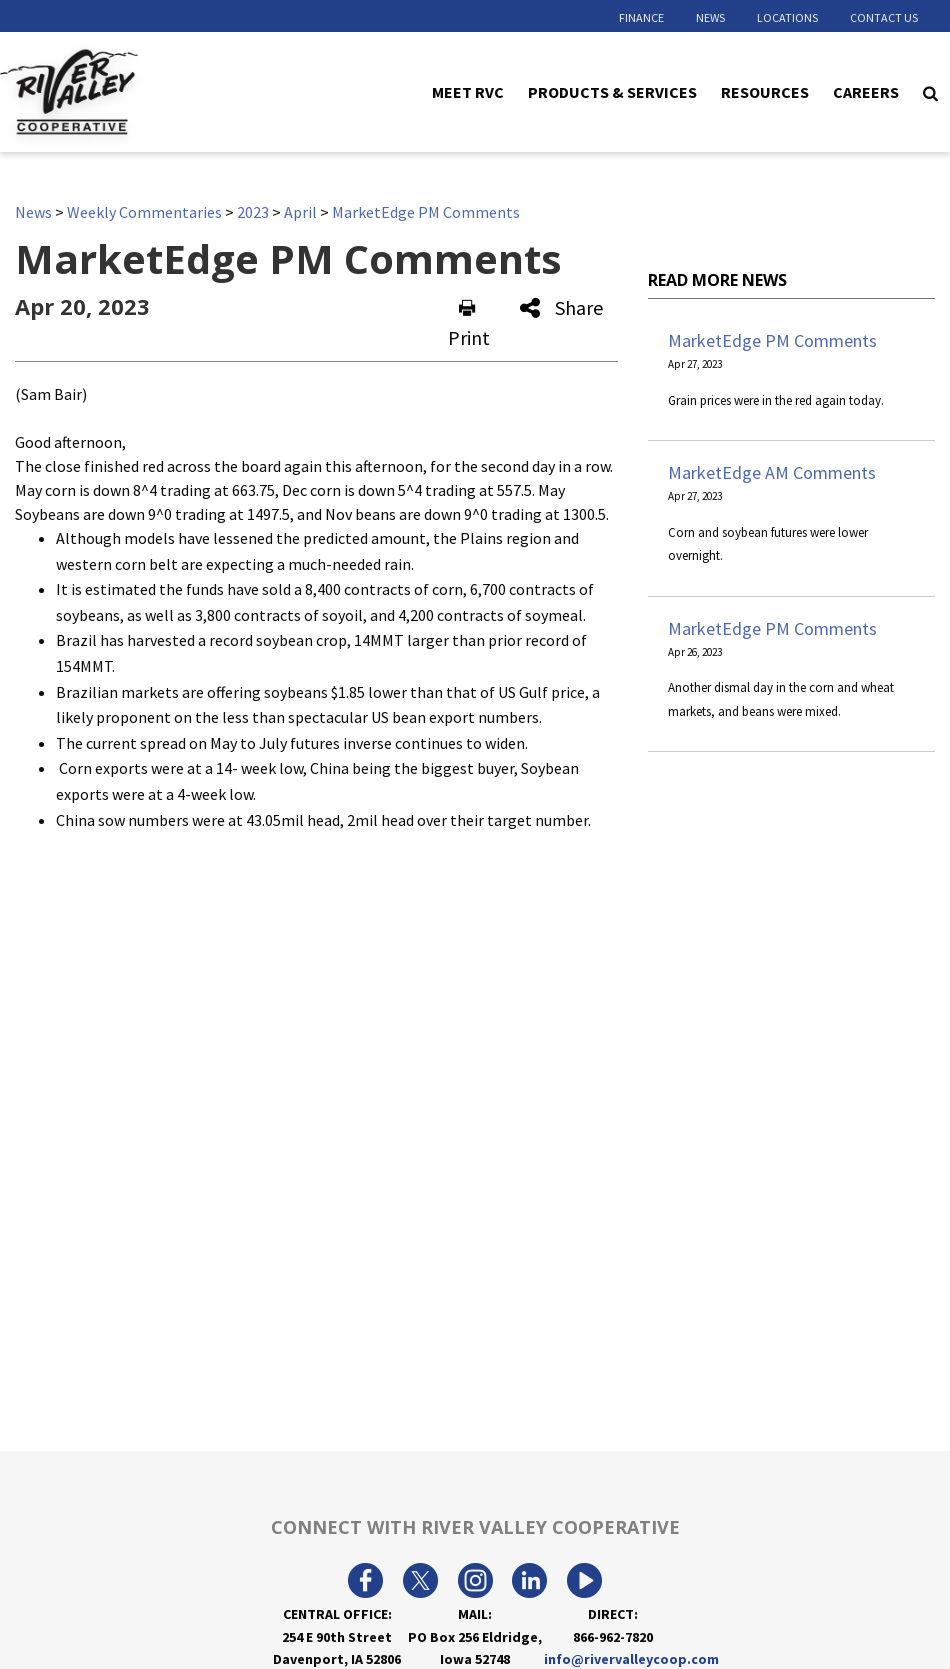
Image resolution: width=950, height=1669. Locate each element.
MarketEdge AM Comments (772, 472)
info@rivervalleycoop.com (631, 1659)
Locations (787, 17)
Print (469, 324)
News (710, 17)
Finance (641, 17)
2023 (253, 212)
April (300, 212)
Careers (866, 91)
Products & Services (612, 91)
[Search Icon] (930, 92)
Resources (765, 91)
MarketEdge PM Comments (426, 212)
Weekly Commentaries (144, 212)
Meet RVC (468, 91)
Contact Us (884, 17)
